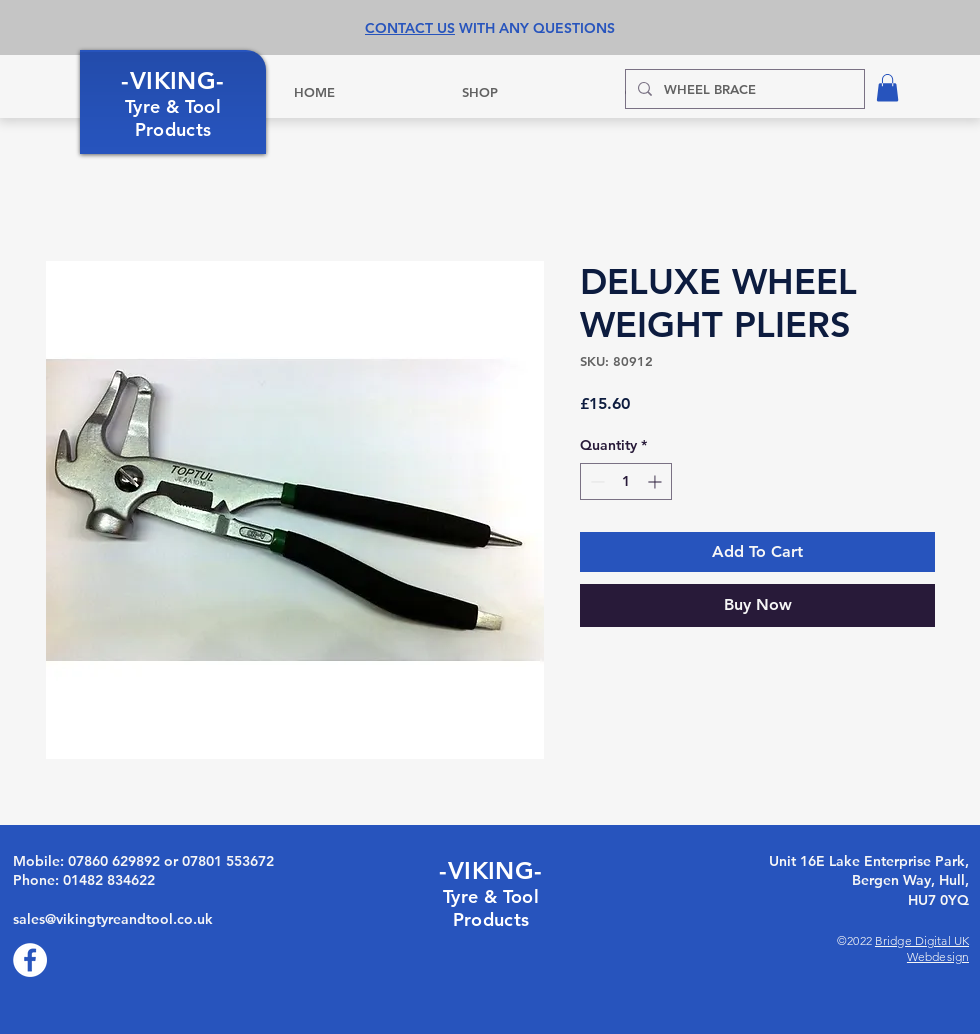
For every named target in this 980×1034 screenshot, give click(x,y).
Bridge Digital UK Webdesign (922, 948)
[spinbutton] (626, 481)
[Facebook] (30, 960)
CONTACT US (410, 28)
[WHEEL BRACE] (743, 89)
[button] (887, 87)
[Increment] (656, 481)
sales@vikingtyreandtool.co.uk (113, 919)
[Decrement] (595, 481)
